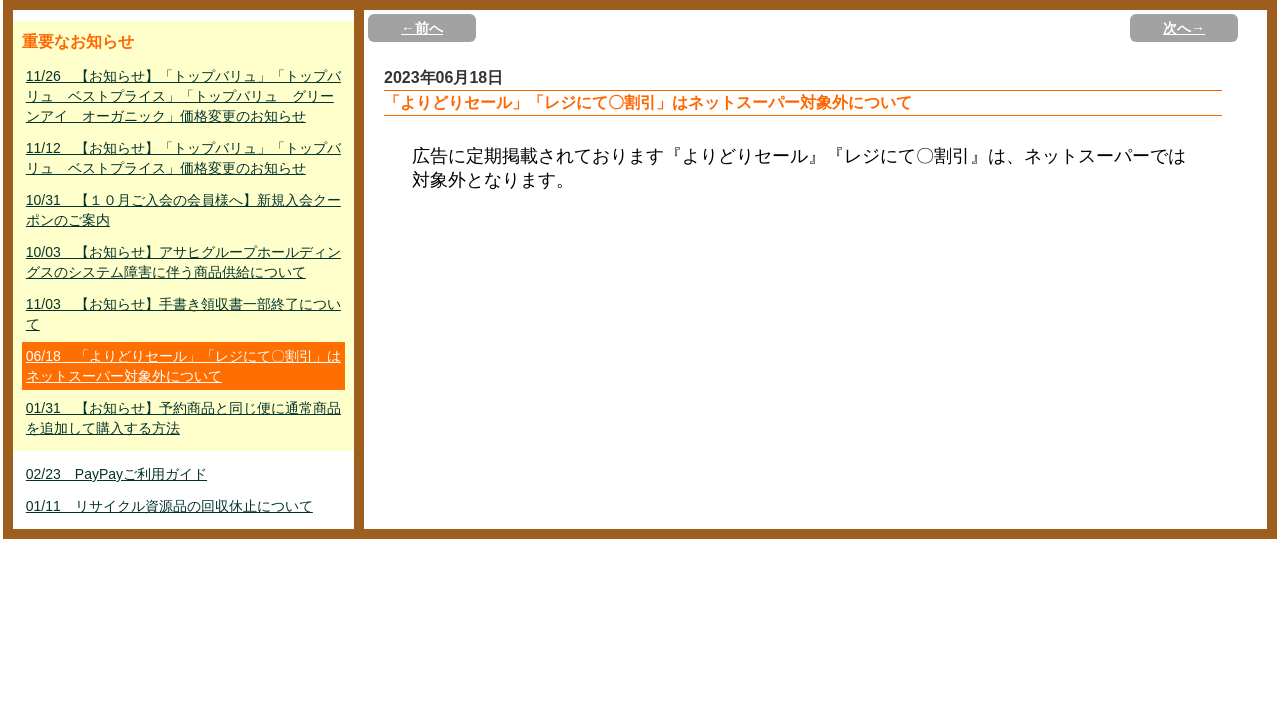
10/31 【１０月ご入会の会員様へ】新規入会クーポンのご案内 (183, 210)
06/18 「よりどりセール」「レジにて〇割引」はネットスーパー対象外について (183, 366)
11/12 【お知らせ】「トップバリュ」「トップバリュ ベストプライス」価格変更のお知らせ (183, 158)
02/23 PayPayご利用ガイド (116, 474)
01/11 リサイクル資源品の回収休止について (169, 506)
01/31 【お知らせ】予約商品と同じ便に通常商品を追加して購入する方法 (183, 418)
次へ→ (1184, 28)
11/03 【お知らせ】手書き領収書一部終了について (183, 314)
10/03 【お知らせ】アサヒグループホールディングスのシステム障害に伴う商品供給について (183, 262)
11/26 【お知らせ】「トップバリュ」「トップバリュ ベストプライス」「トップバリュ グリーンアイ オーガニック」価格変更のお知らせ (183, 96)
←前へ (422, 28)
